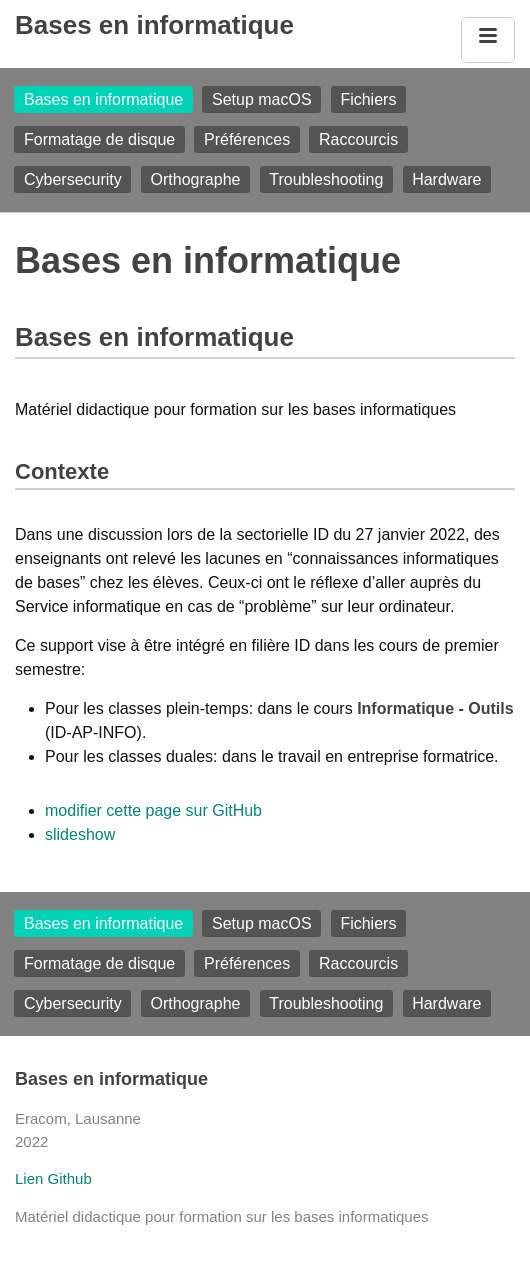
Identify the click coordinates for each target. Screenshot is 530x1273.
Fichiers (368, 99)
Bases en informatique (154, 25)
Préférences (247, 139)
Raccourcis (358, 139)
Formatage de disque (99, 139)
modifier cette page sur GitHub (153, 810)
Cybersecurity (73, 179)
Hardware (446, 179)
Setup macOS (262, 99)
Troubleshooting (326, 179)
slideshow (80, 834)
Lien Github (53, 1178)
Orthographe (196, 179)
